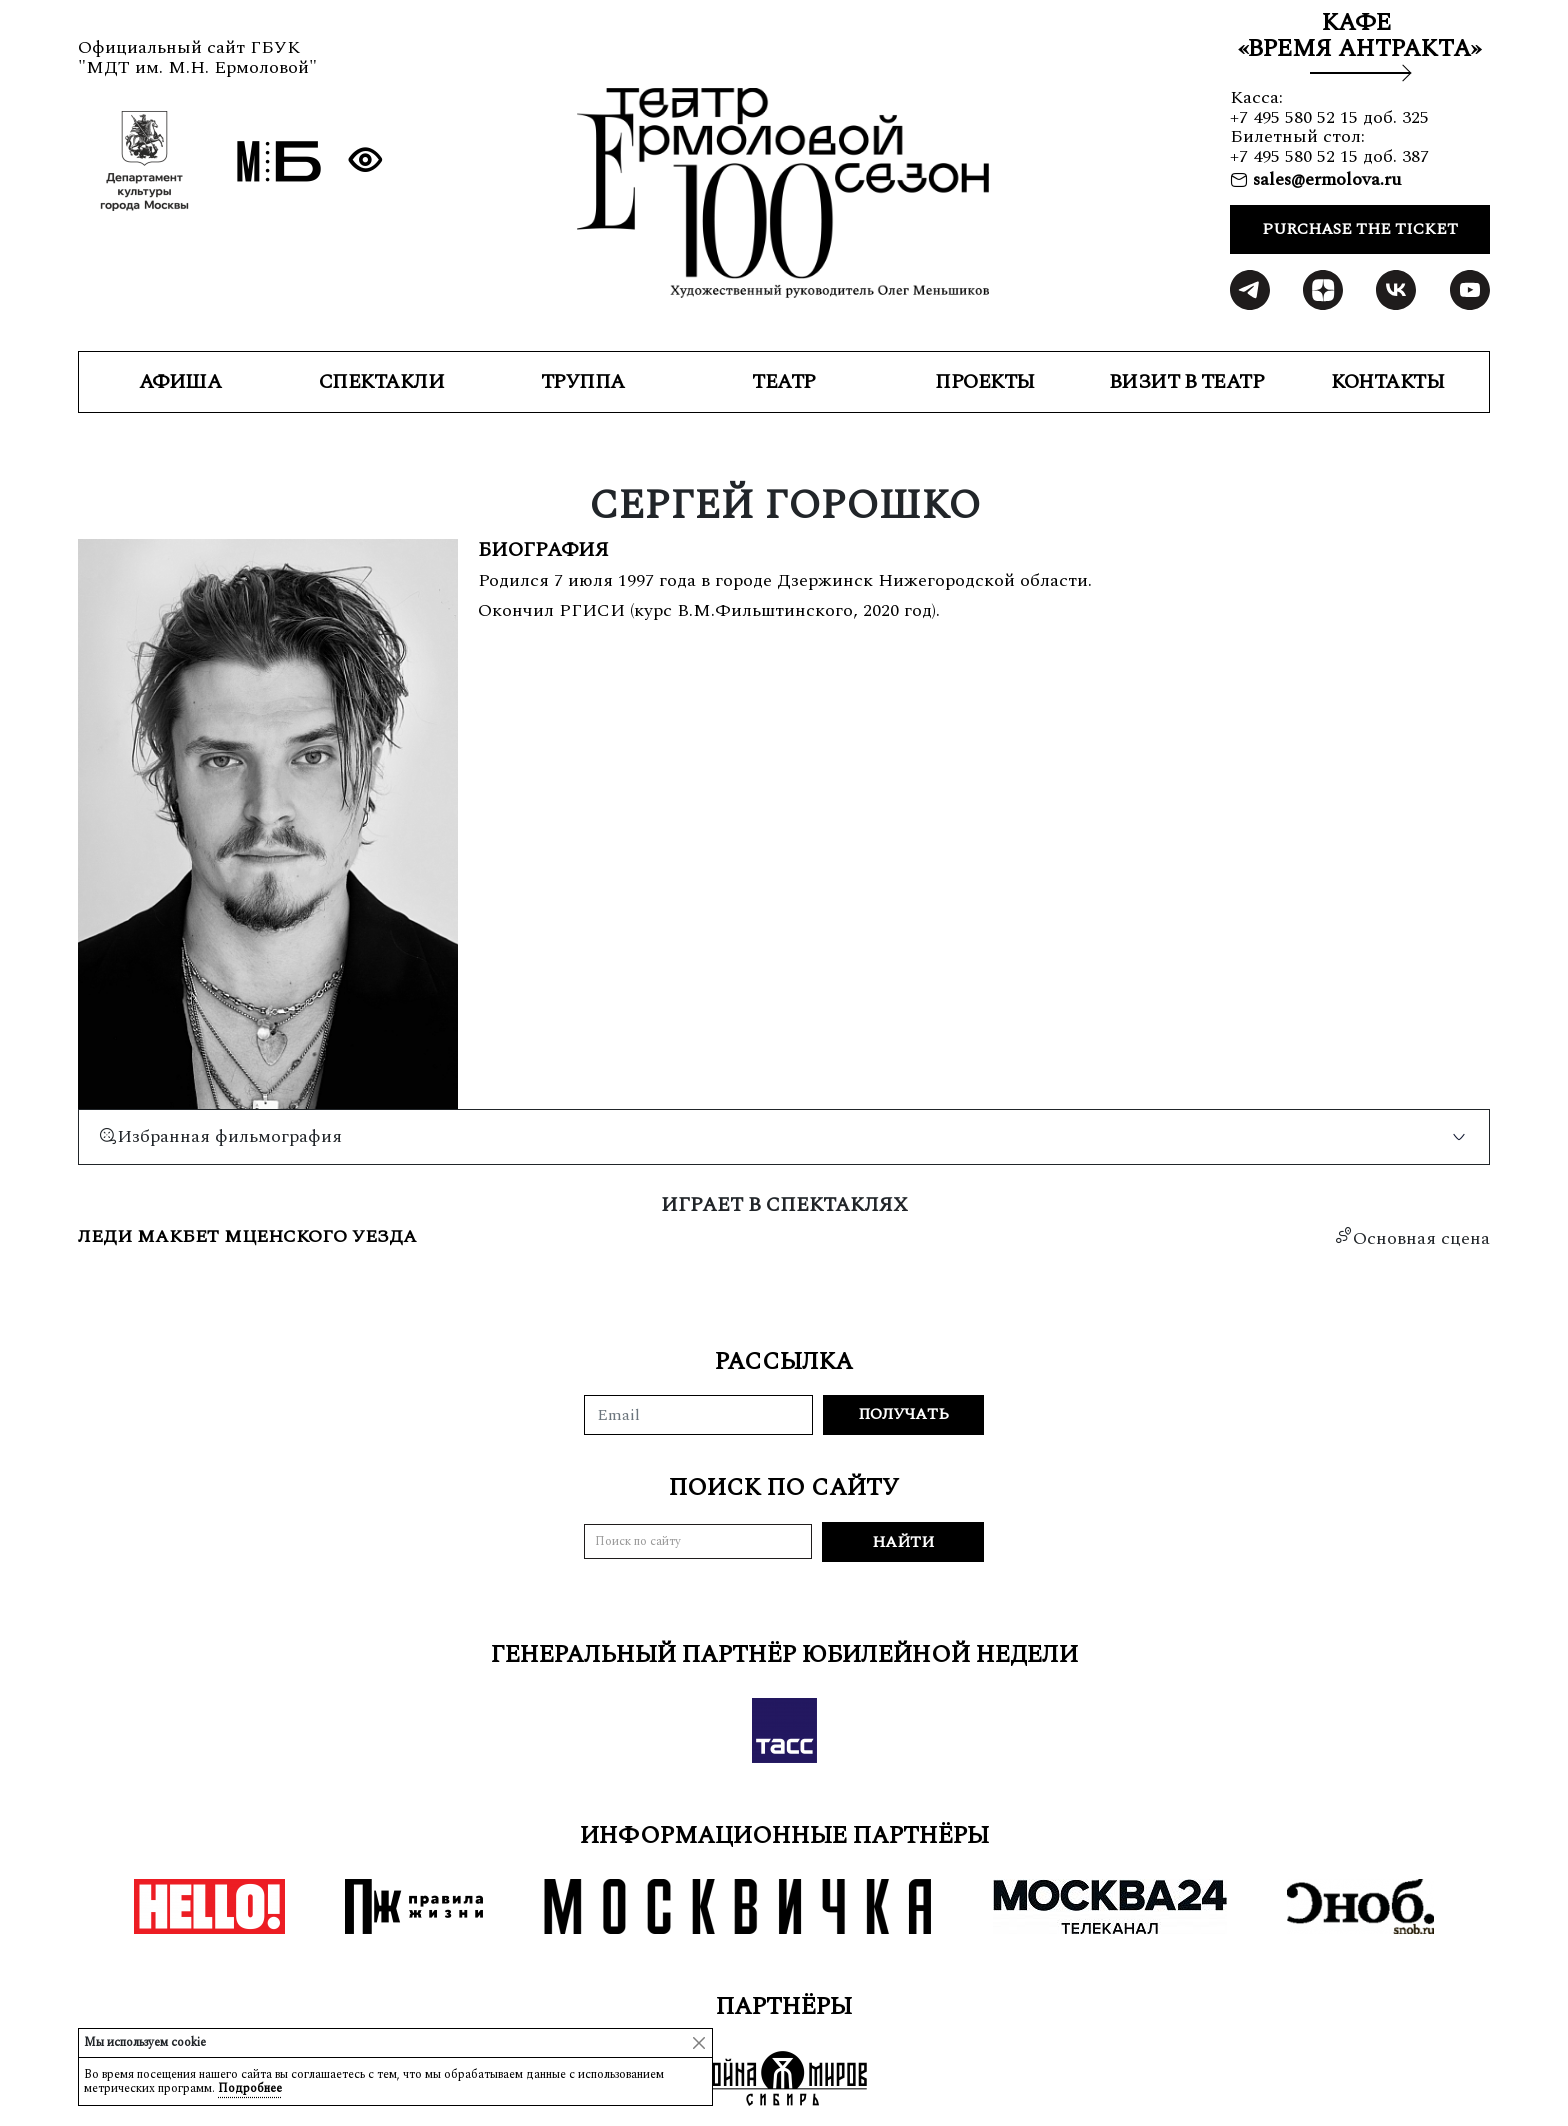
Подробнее (250, 2088)
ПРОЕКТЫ (985, 382)
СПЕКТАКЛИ (382, 382)
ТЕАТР (784, 382)
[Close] (699, 2043)
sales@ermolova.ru (1324, 179)
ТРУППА (583, 382)
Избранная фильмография (220, 1136)
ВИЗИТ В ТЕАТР (1187, 382)
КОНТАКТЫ (1387, 382)
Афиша (180, 382)
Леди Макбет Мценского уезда (247, 1237)
